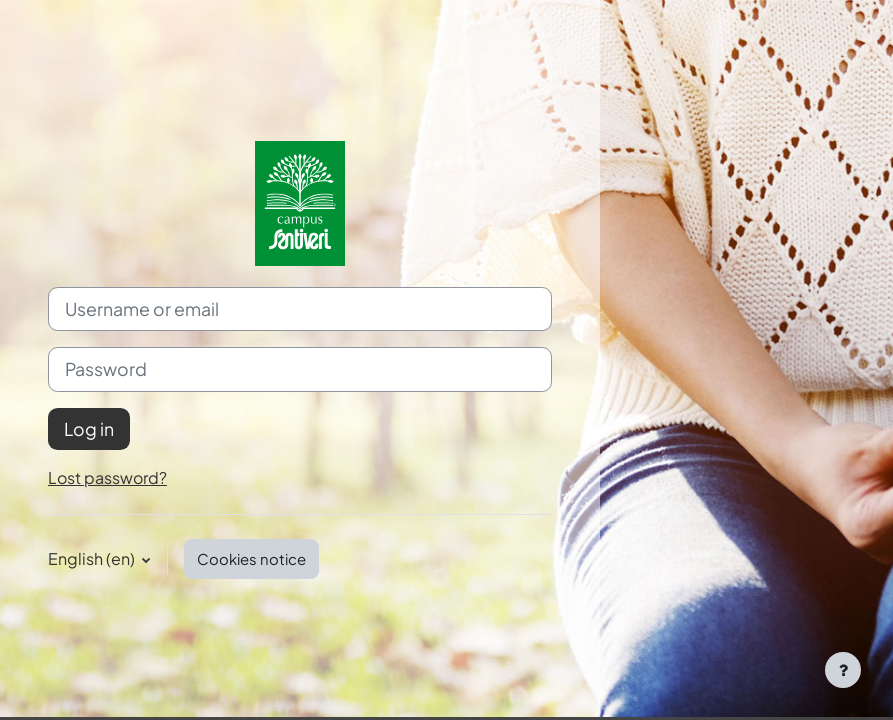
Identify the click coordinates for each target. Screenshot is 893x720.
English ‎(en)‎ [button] (93, 558)
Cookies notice (251, 559)
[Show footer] (843, 670)
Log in (89, 429)
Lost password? (107, 477)
